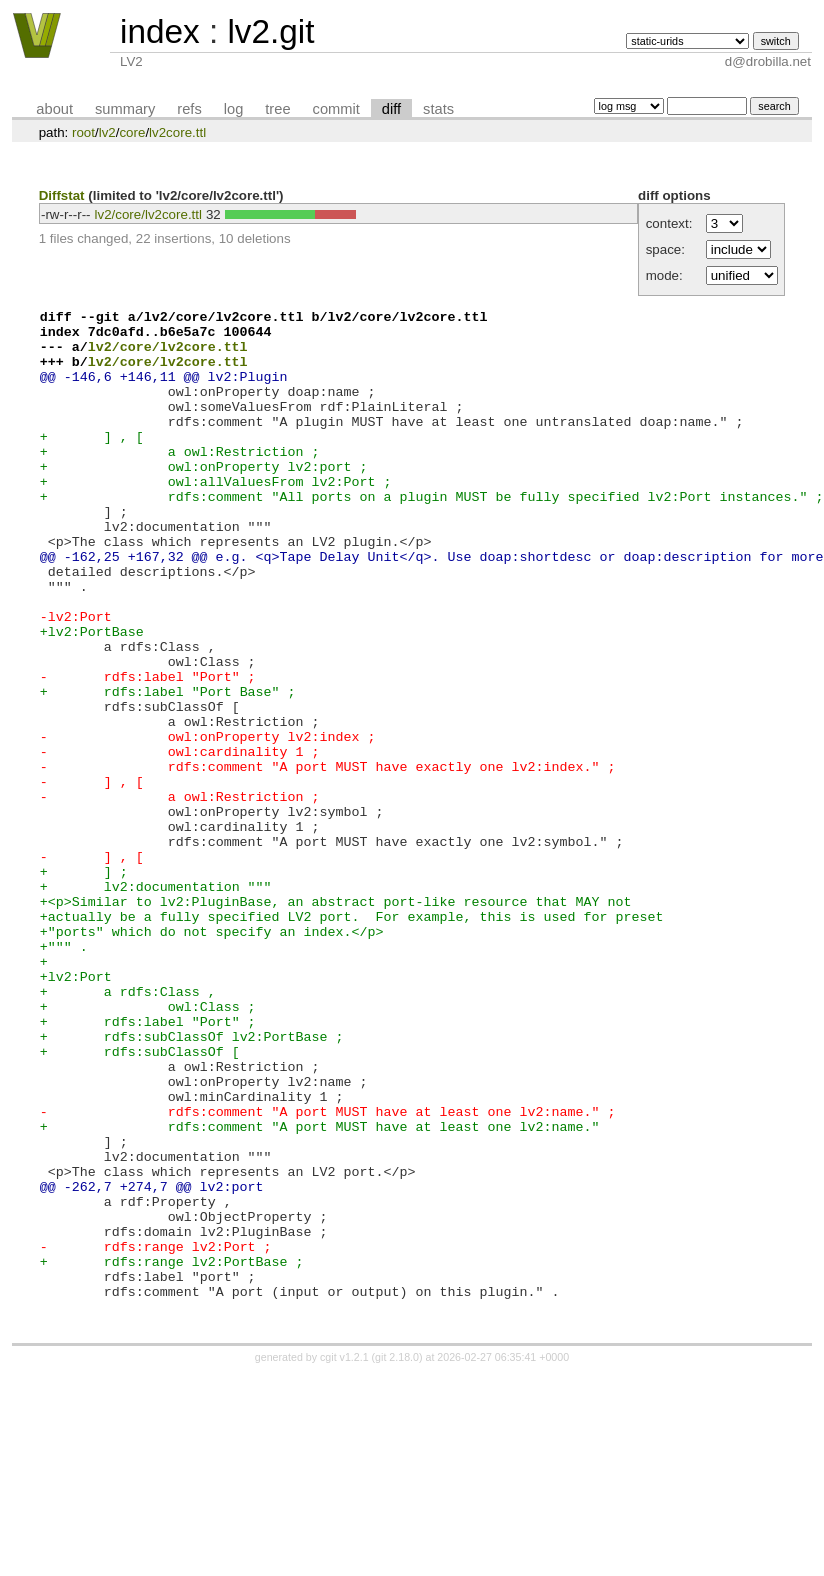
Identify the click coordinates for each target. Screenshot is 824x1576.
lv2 (107, 132)
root (83, 132)
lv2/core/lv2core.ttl (148, 214)
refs (189, 109)
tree (277, 109)
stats (438, 109)
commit (336, 109)
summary (125, 109)
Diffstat (62, 195)
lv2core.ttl (177, 132)
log (234, 109)
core (132, 132)
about (54, 109)
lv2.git (270, 31)
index (160, 31)
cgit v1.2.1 (344, 1558)
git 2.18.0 (397, 1558)
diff (391, 109)
